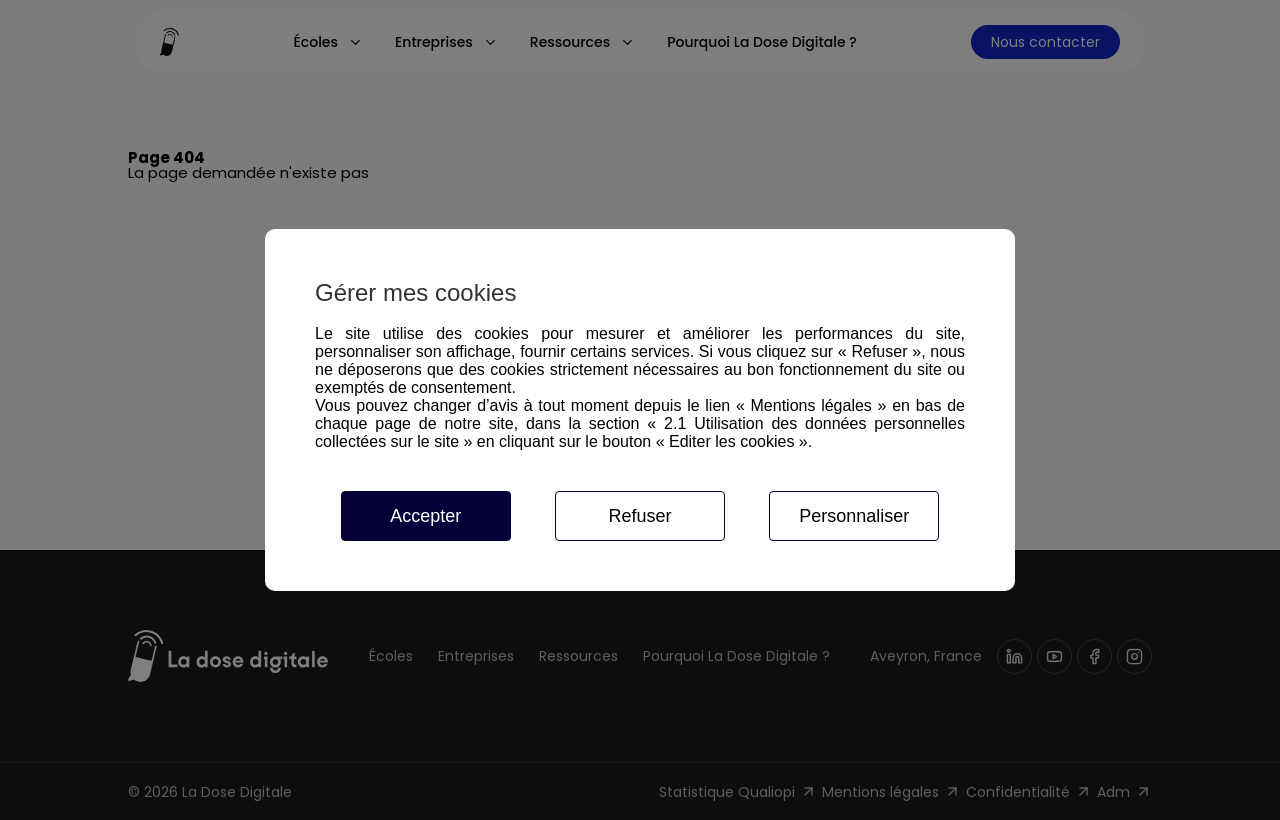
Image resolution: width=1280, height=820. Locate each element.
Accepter (425, 516)
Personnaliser (854, 516)
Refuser (639, 516)
